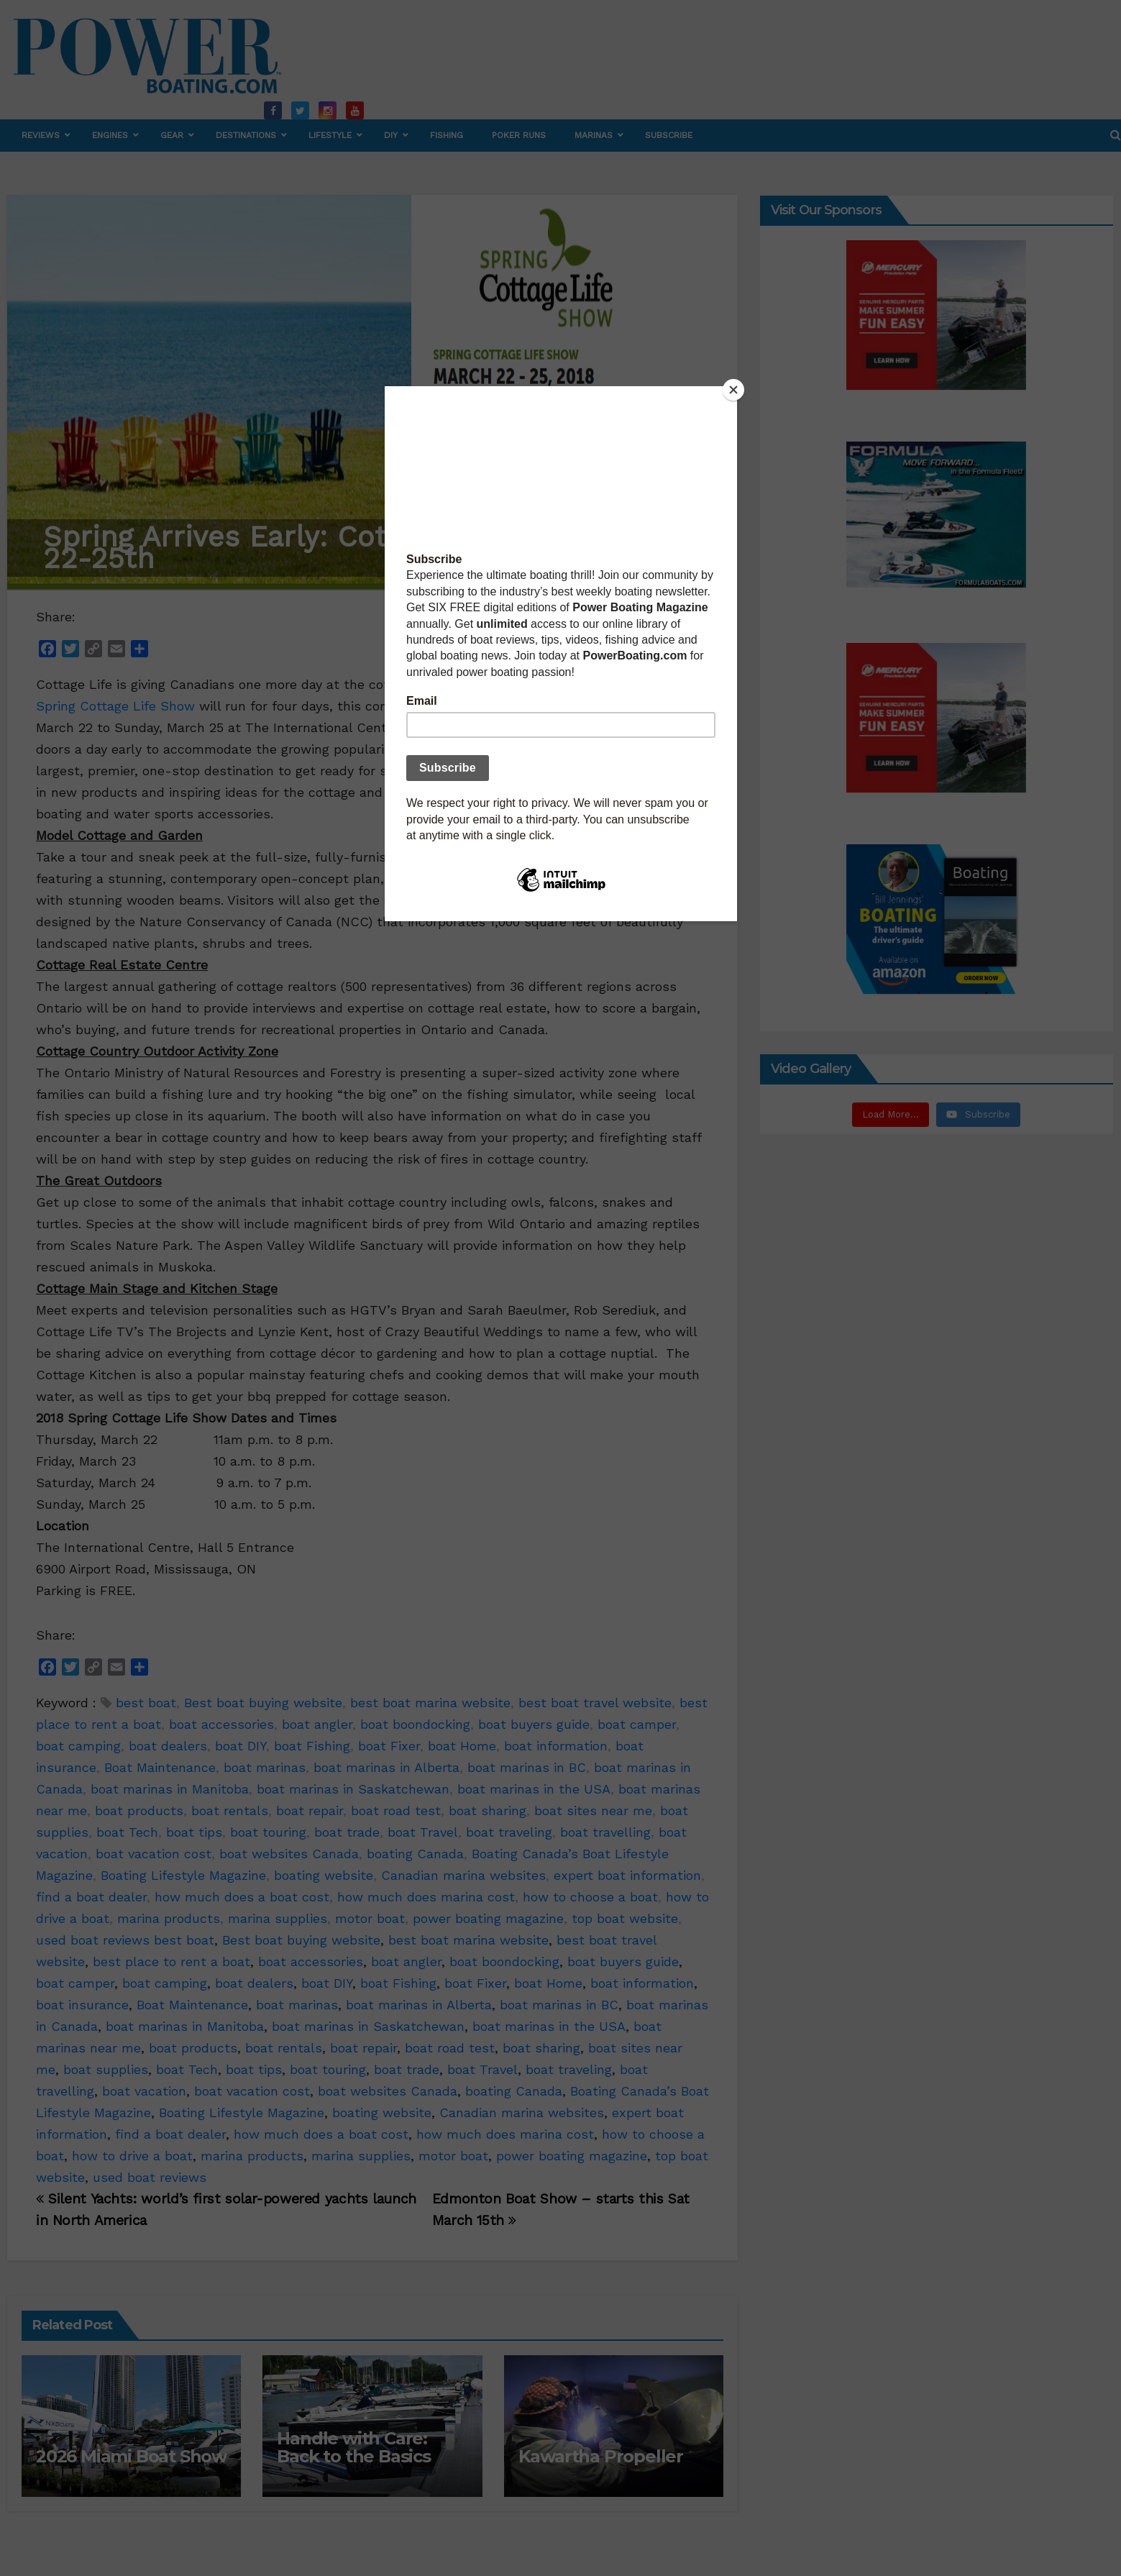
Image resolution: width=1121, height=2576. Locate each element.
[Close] (733, 390)
